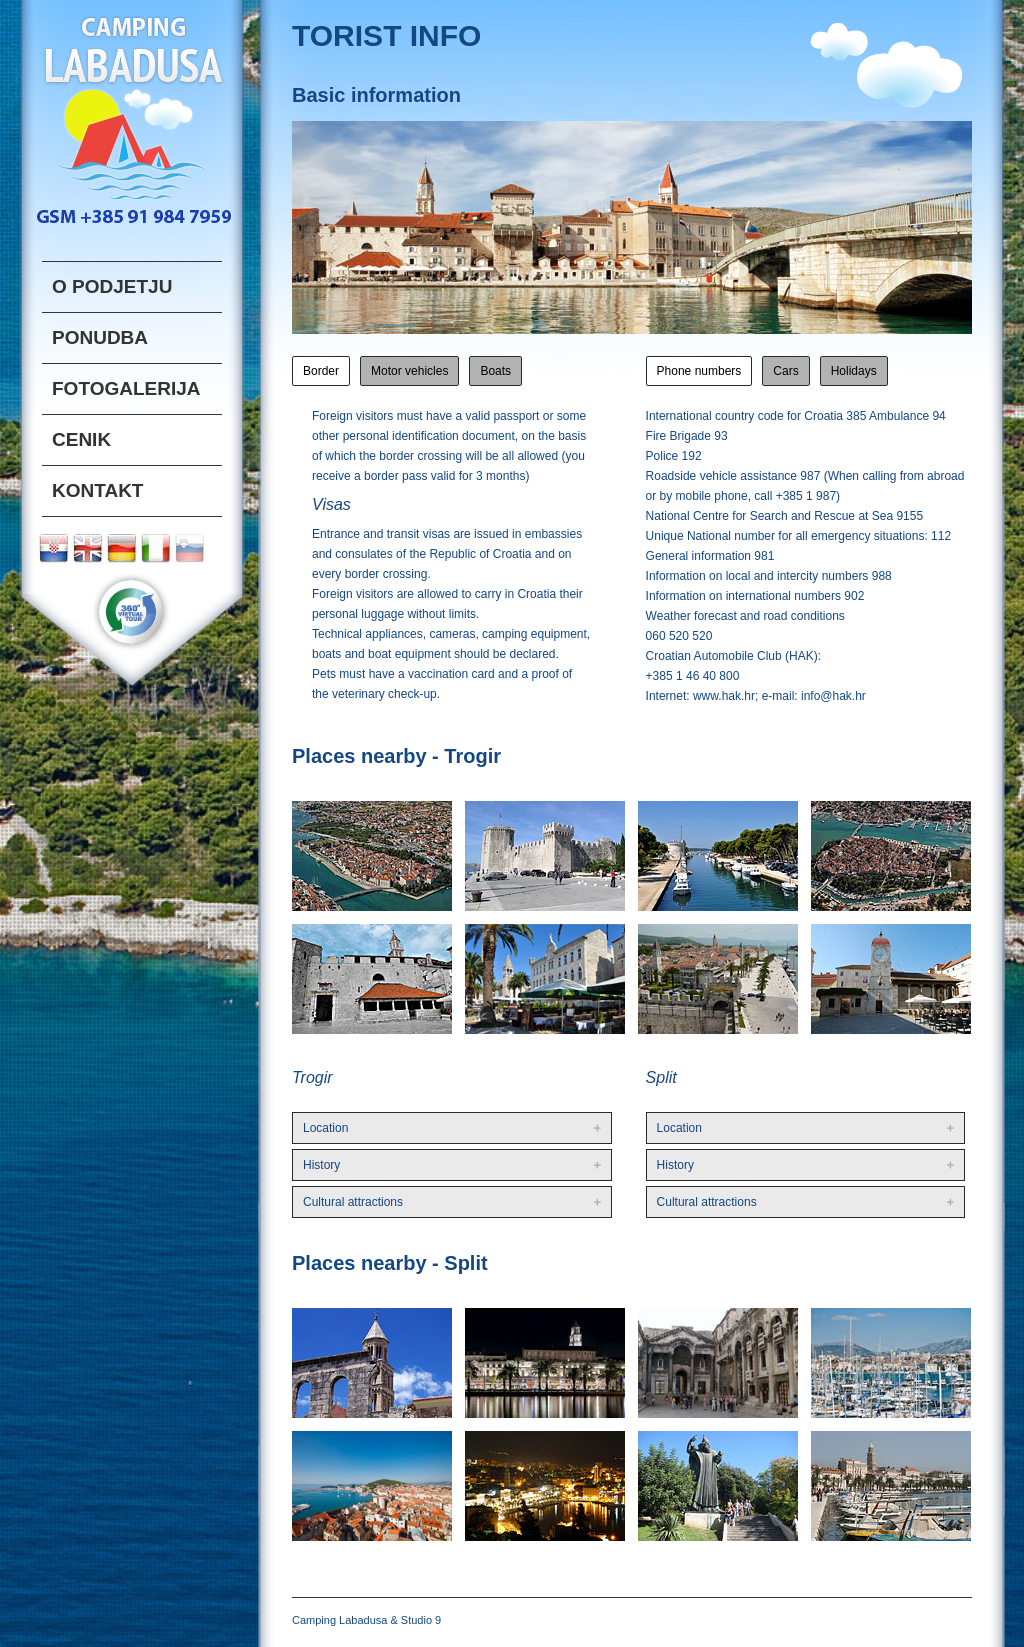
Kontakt (97, 490)
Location (325, 1128)
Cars (785, 371)
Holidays (854, 371)
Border (321, 371)
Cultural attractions (353, 1202)
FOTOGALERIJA (126, 388)
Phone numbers (699, 371)
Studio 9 (421, 1620)
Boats (495, 371)
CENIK (81, 439)
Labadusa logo (132, 113)
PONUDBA (100, 337)
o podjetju (112, 286)
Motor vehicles (409, 371)
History (321, 1165)
